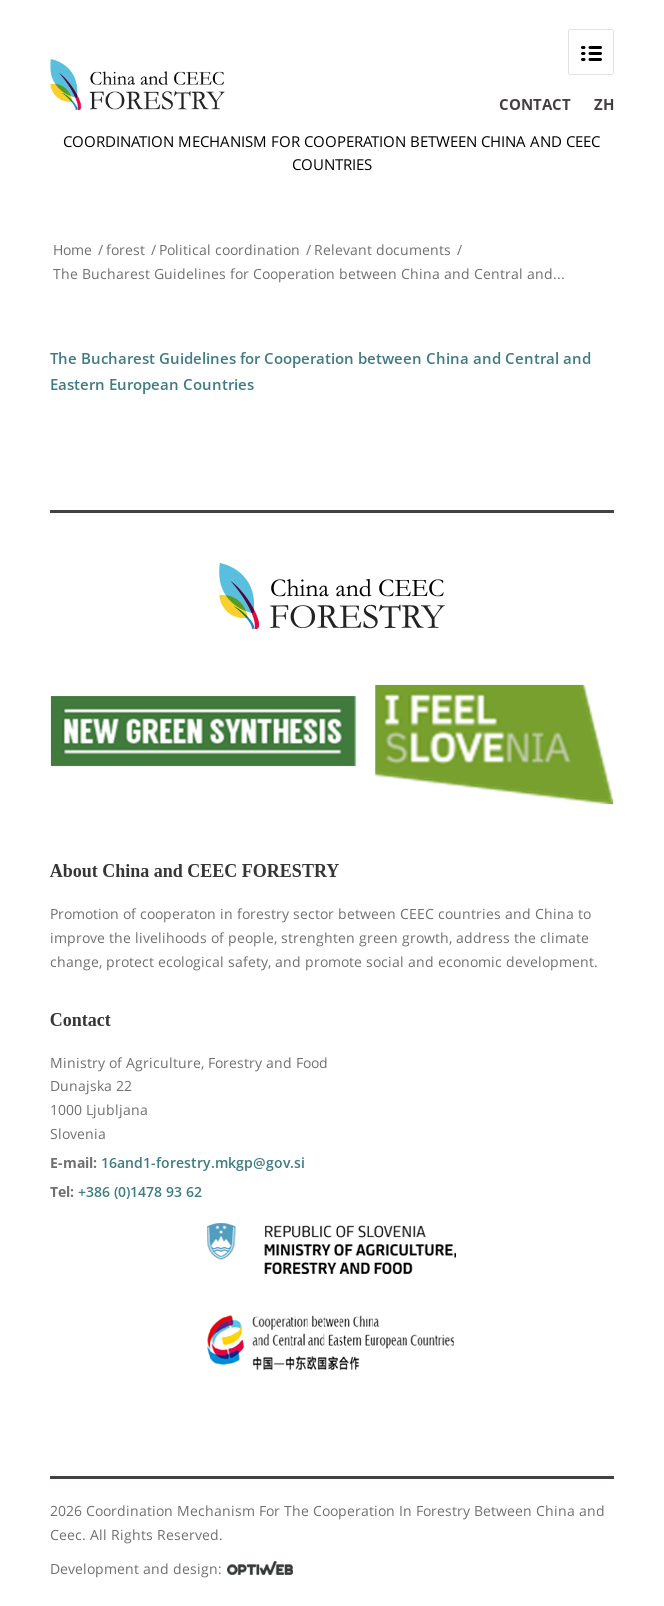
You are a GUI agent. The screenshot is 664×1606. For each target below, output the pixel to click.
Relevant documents (382, 249)
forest (125, 249)
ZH (604, 104)
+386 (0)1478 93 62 (140, 1191)
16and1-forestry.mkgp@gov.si (203, 1162)
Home (72, 249)
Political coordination (229, 249)
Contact (535, 104)
